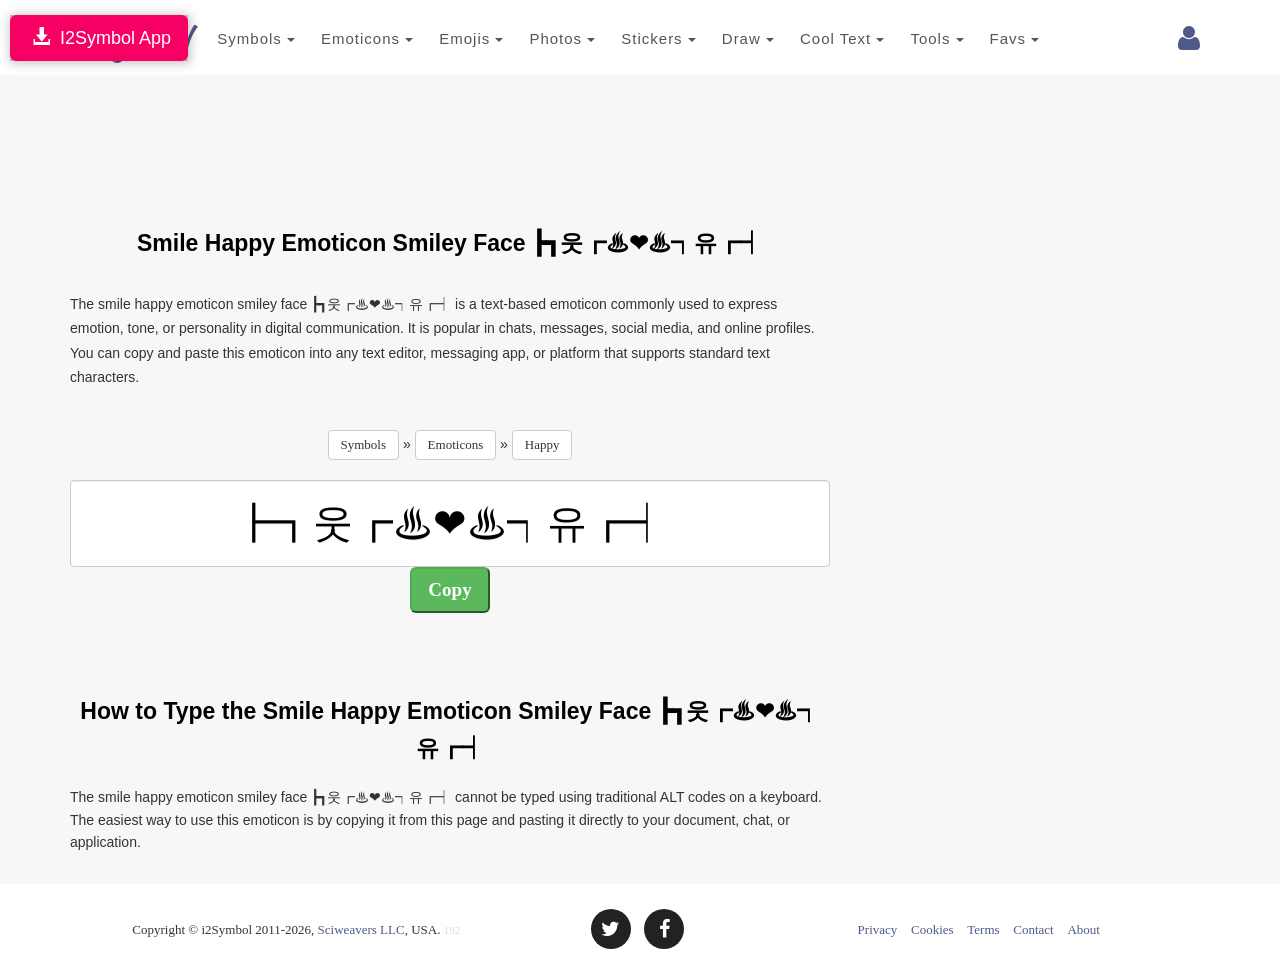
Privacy (878, 929)
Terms (983, 929)
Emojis (447, 38)
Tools (912, 38)
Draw (723, 38)
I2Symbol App (99, 37)
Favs (990, 38)
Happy (542, 444)
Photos (538, 38)
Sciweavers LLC (361, 929)
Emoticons (343, 38)
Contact (1033, 929)
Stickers (634, 38)
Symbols (232, 38)
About (1083, 929)
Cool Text (818, 38)
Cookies (932, 929)
